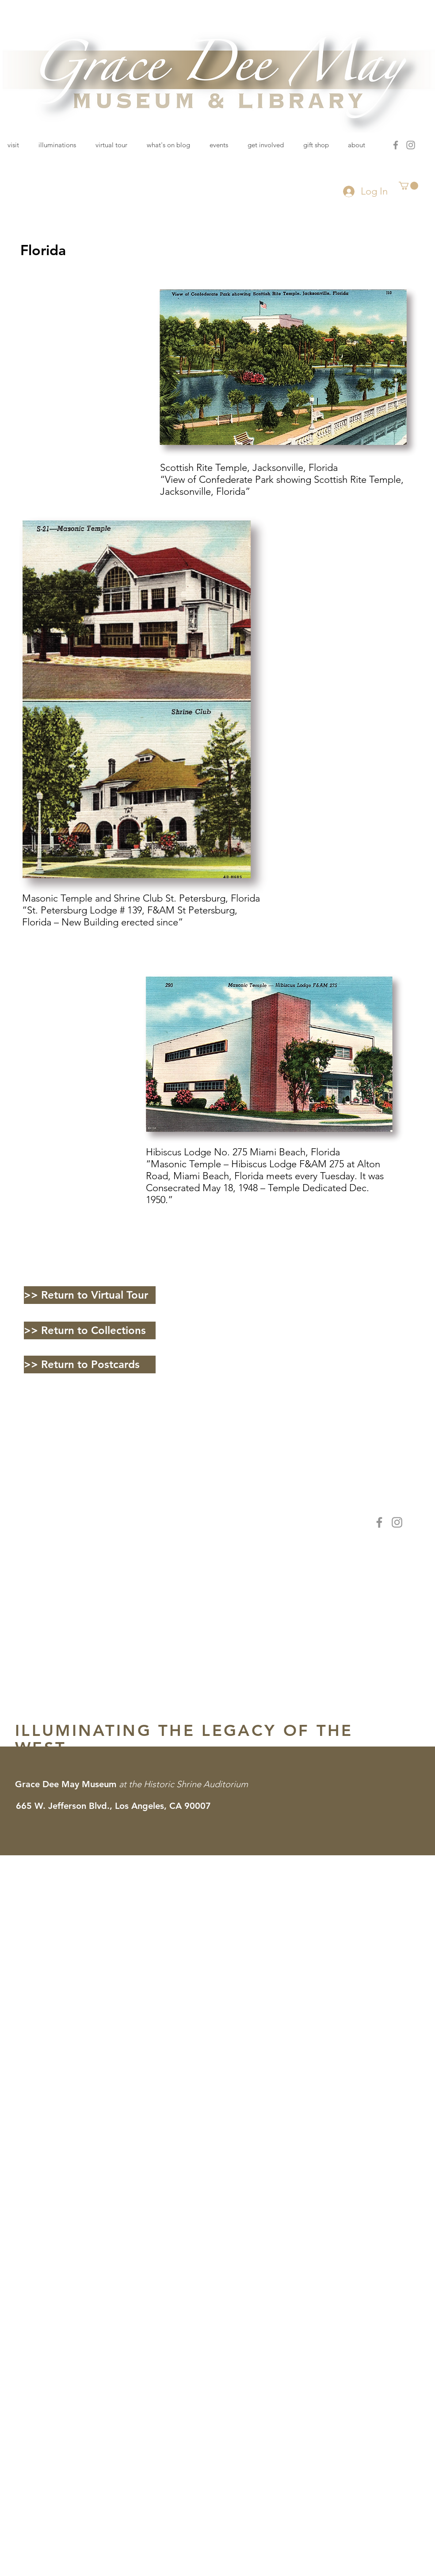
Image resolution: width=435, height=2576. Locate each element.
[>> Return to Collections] (90, 1330)
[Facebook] (395, 145)
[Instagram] (410, 145)
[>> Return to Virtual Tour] (90, 1295)
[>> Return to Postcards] (90, 1364)
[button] (408, 186)
